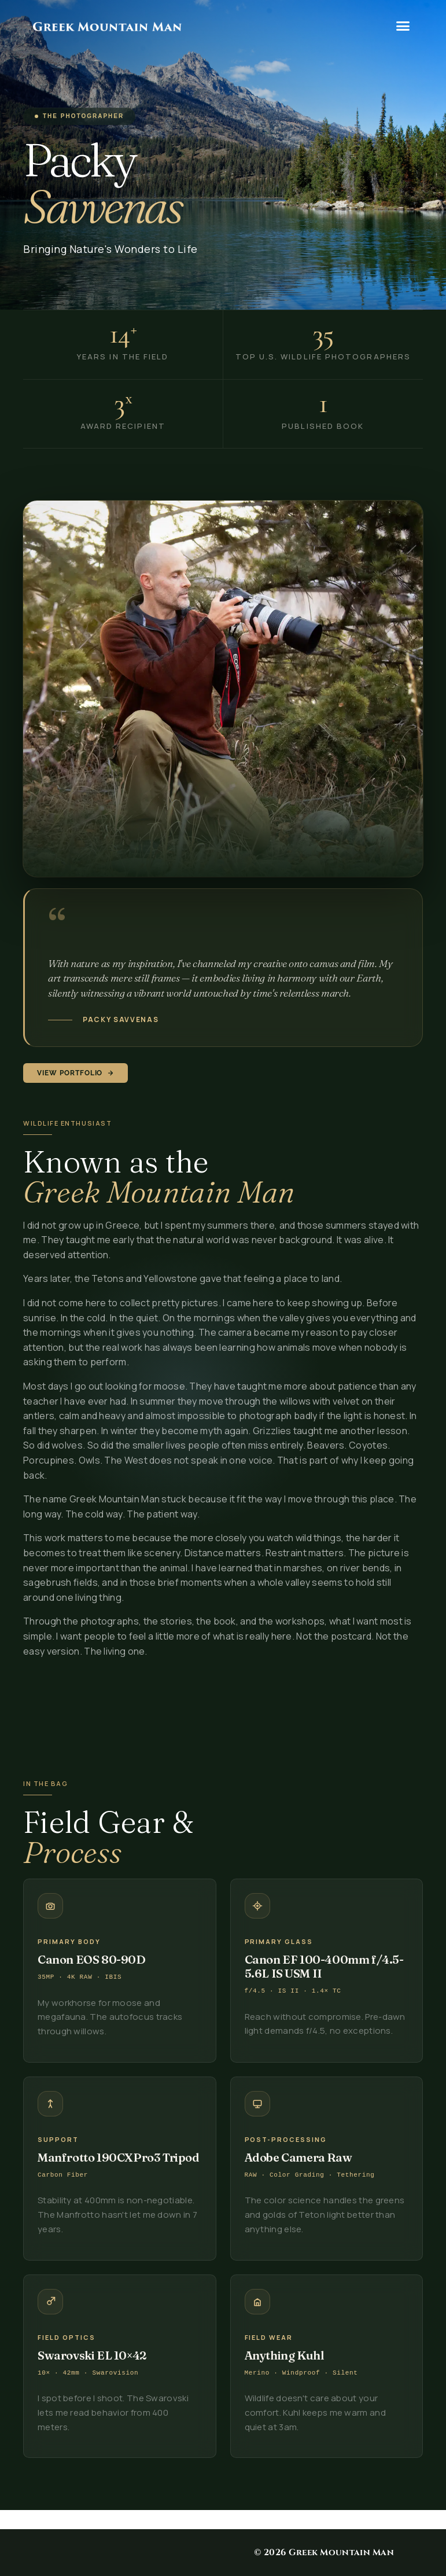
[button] (403, 26)
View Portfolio (75, 1073)
